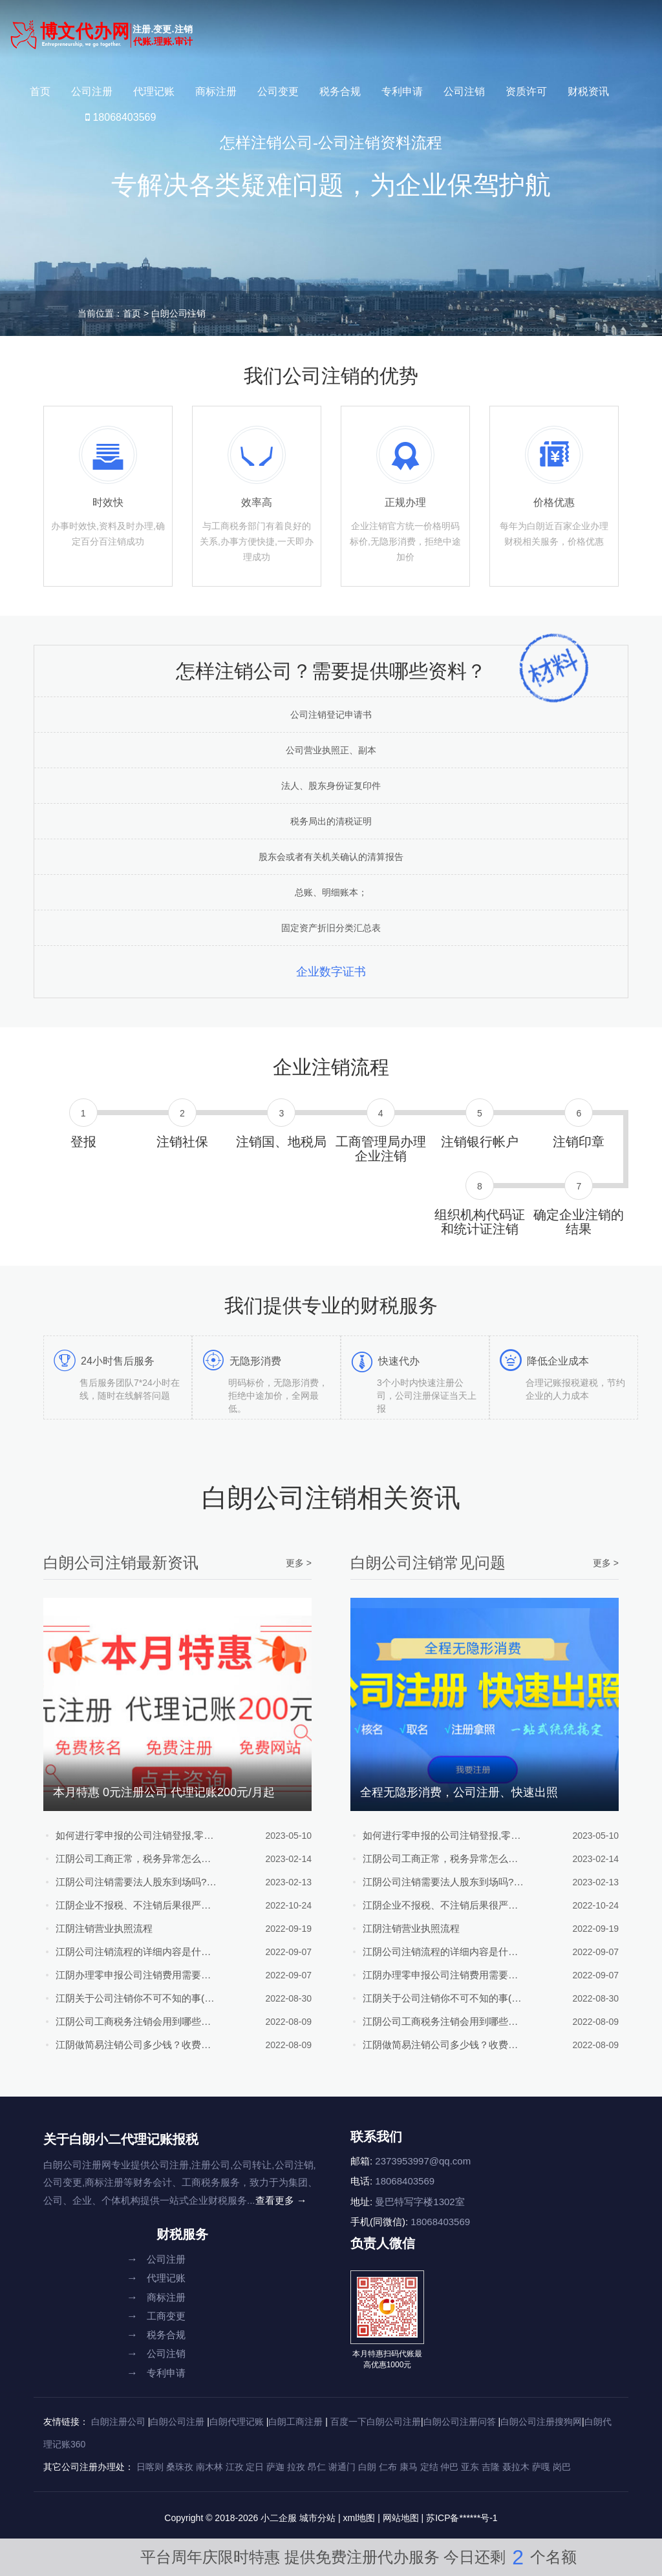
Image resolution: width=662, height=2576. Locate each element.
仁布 (388, 2467)
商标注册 (216, 91)
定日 (255, 2467)
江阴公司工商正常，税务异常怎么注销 (129, 1858)
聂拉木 (515, 2467)
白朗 (367, 2467)
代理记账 (154, 91)
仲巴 (449, 2467)
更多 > (299, 1563)
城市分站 (317, 2518)
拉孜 (296, 2467)
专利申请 (402, 91)
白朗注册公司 (118, 2421)
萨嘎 (541, 2467)
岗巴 (562, 2467)
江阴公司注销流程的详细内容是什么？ (129, 1951)
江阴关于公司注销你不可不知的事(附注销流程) (129, 1998)
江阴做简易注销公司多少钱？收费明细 (129, 2044)
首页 (40, 91)
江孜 (235, 2467)
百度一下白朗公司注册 (375, 2421)
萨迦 (275, 2467)
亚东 (470, 2467)
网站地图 (401, 2518)
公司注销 (464, 91)
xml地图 (359, 2518)
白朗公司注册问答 (459, 2421)
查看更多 (281, 2200)
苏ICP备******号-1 (461, 2518)
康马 (409, 2467)
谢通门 (342, 2467)
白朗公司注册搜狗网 (541, 2421)
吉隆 (491, 2467)
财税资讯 (588, 91)
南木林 (209, 2467)
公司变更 (278, 91)
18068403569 (120, 117)
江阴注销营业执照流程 (107, 1928)
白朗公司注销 (178, 313)
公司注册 (91, 91)
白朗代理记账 (236, 2421)
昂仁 (317, 2467)
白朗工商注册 (295, 2421)
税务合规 (340, 91)
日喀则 (150, 2467)
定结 (429, 2467)
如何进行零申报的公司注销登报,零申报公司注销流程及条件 (129, 1835)
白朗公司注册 (177, 2421)
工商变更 (156, 2315)
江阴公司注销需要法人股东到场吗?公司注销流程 (129, 1881)
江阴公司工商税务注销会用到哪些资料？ (129, 2021)
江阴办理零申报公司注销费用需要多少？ (129, 1974)
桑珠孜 (179, 2467)
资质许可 (526, 91)
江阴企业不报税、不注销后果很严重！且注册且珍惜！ (129, 1905)
